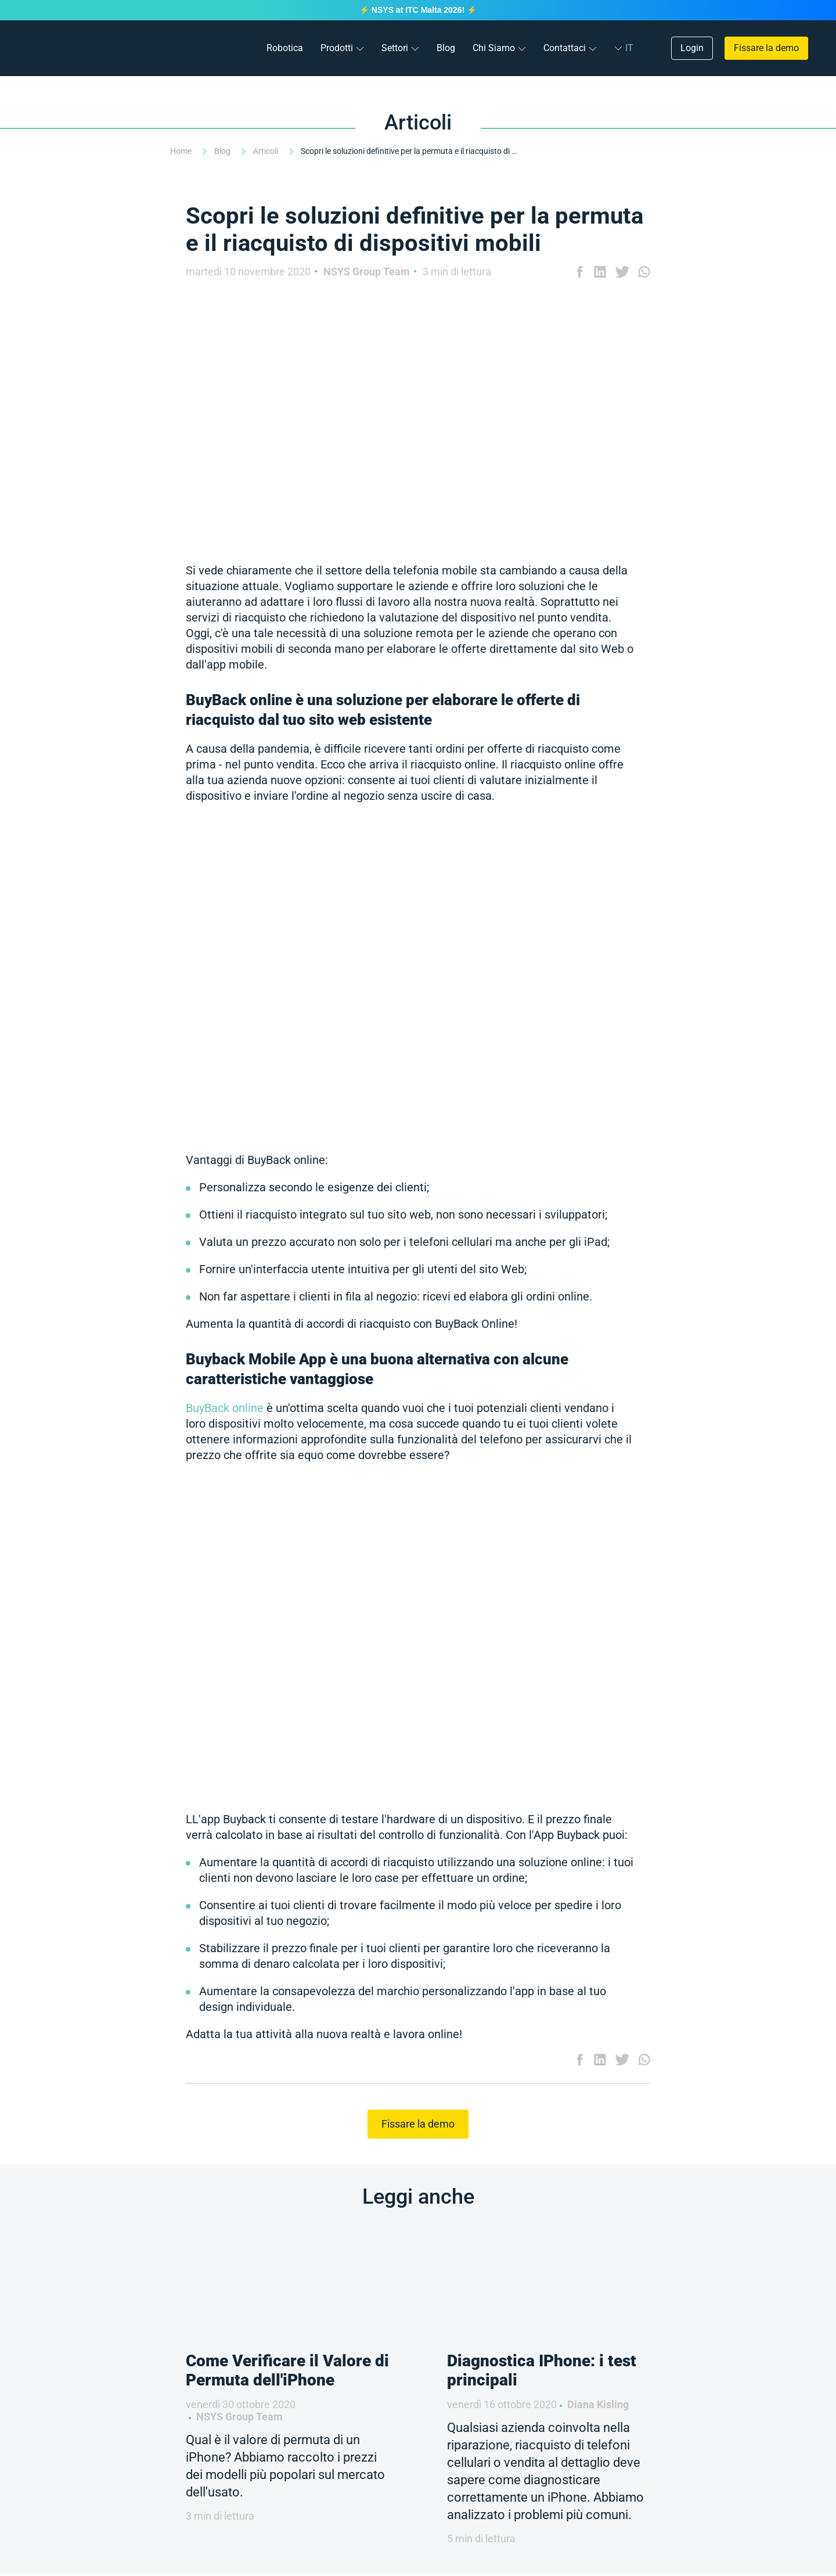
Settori (394, 47)
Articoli (266, 151)
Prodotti (336, 47)
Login (692, 47)
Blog (446, 47)
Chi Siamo (494, 47)
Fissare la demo (766, 47)
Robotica (284, 47)
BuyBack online (225, 1408)
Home (181, 151)
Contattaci (564, 47)
